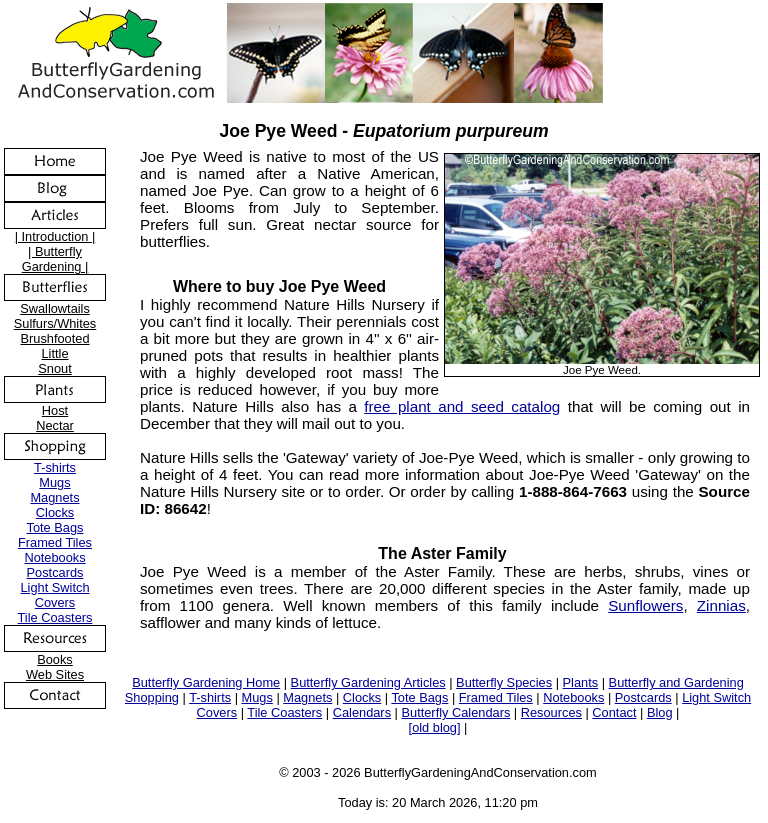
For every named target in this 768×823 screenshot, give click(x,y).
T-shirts (55, 467)
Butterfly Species (504, 682)
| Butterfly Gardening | (55, 259)
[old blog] (435, 727)
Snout (54, 368)
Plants (581, 682)
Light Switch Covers (55, 595)
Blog (660, 712)
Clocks (55, 512)
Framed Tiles (55, 542)
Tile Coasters (55, 617)
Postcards (55, 572)
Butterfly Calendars (455, 712)
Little (54, 353)
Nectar (55, 425)
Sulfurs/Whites (55, 323)
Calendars (362, 712)
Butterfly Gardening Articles (368, 682)
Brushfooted (54, 338)
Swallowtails (55, 308)
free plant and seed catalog (462, 406)
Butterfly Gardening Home (206, 682)
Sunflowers (645, 605)
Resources (551, 712)
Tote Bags (55, 527)
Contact (614, 712)
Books (55, 659)
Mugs (54, 482)
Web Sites (55, 674)
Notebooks (54, 557)
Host (55, 410)
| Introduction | (55, 236)
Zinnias (721, 605)
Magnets (54, 497)
